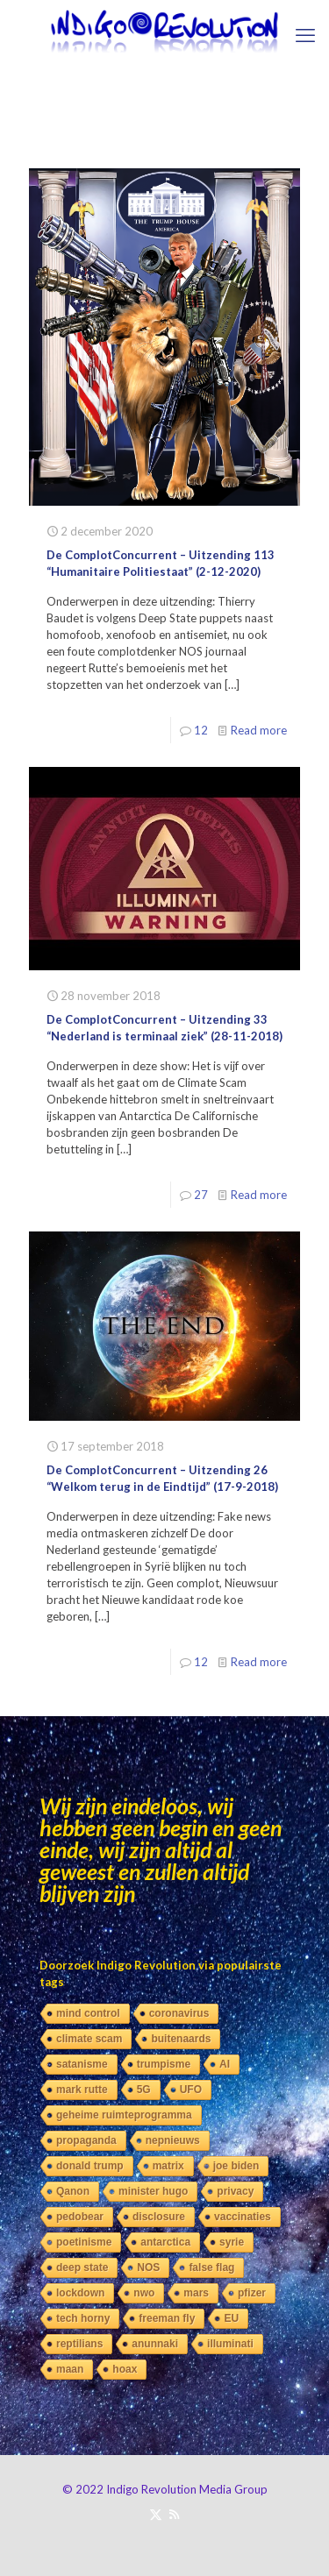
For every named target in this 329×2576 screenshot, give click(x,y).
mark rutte (82, 2089)
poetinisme (83, 2242)
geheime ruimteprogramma (124, 2115)
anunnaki (155, 2344)
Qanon (72, 2191)
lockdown (80, 2293)
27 (201, 1195)
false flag (211, 2267)
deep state (82, 2267)
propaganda (86, 2140)
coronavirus (179, 2013)
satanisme (82, 2064)
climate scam (89, 2039)
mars (196, 2293)
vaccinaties (242, 2217)
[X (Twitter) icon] (155, 2514)
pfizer (252, 2293)
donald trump (90, 2166)
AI (224, 2064)
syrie (231, 2242)
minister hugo (153, 2191)
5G (144, 2089)
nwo (143, 2293)
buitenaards (181, 2039)
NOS (148, 2267)
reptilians (79, 2344)
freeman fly (167, 2318)
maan (69, 2369)
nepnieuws (173, 2140)
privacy (235, 2191)
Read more (259, 730)
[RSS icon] (174, 2514)
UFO (191, 2089)
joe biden (236, 2166)
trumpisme (163, 2064)
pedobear (80, 2217)
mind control (88, 2013)
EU (231, 2318)
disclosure (158, 2217)
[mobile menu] (305, 35)
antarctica (165, 2242)
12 (201, 730)
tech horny (83, 2318)
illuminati (230, 2344)
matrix (168, 2166)
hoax (124, 2369)
